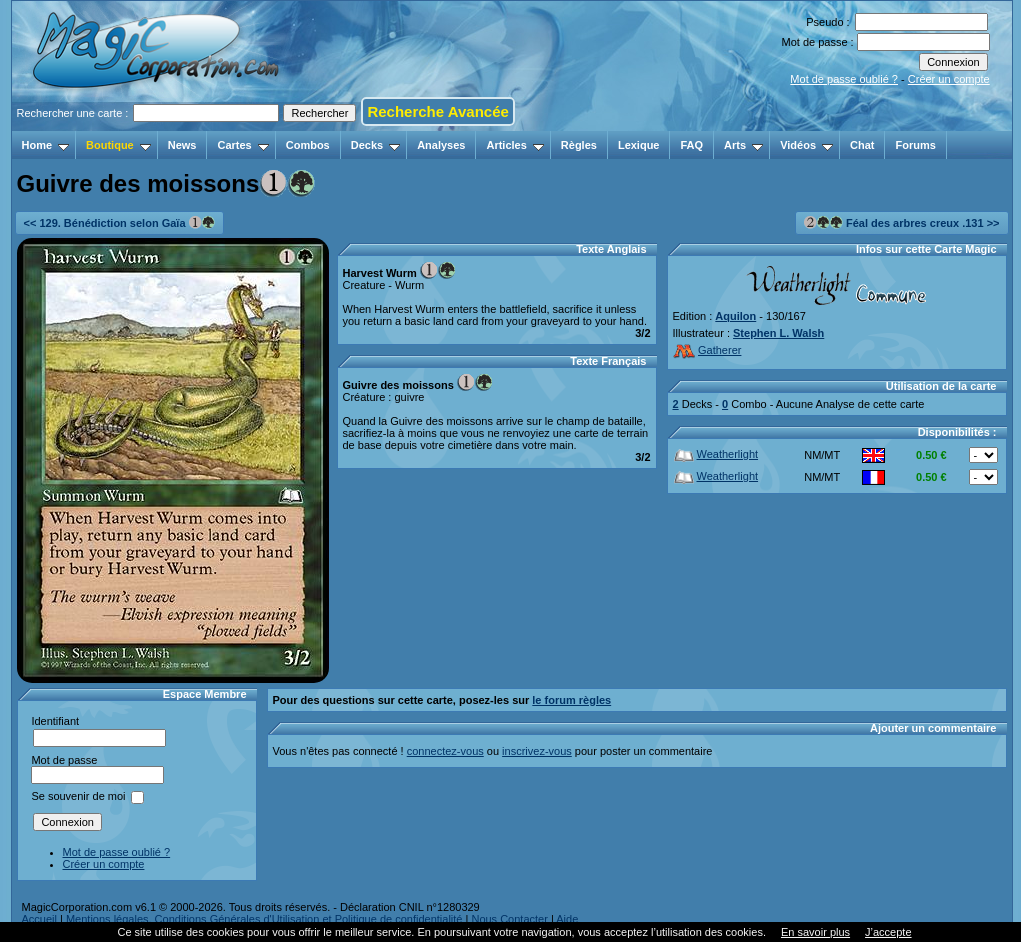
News (182, 145)
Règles (579, 145)
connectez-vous (445, 751)
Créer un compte (949, 79)
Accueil (39, 919)
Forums (915, 145)
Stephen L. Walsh (778, 333)
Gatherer (707, 350)
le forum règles (571, 700)
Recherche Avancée (437, 111)
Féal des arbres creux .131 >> (902, 222)
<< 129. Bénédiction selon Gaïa (119, 222)
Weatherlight (716, 454)
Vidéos (806, 145)
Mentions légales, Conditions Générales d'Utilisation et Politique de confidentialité (264, 919)
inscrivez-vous (537, 751)
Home (46, 145)
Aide (567, 919)
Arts (743, 145)
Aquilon (735, 316)
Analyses (441, 145)
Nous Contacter (509, 919)
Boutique (118, 145)
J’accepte (888, 932)
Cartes (242, 145)
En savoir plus (815, 932)
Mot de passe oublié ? (844, 79)
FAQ (691, 145)
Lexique (639, 145)
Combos (308, 145)
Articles (514, 145)
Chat (862, 145)
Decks (375, 145)
